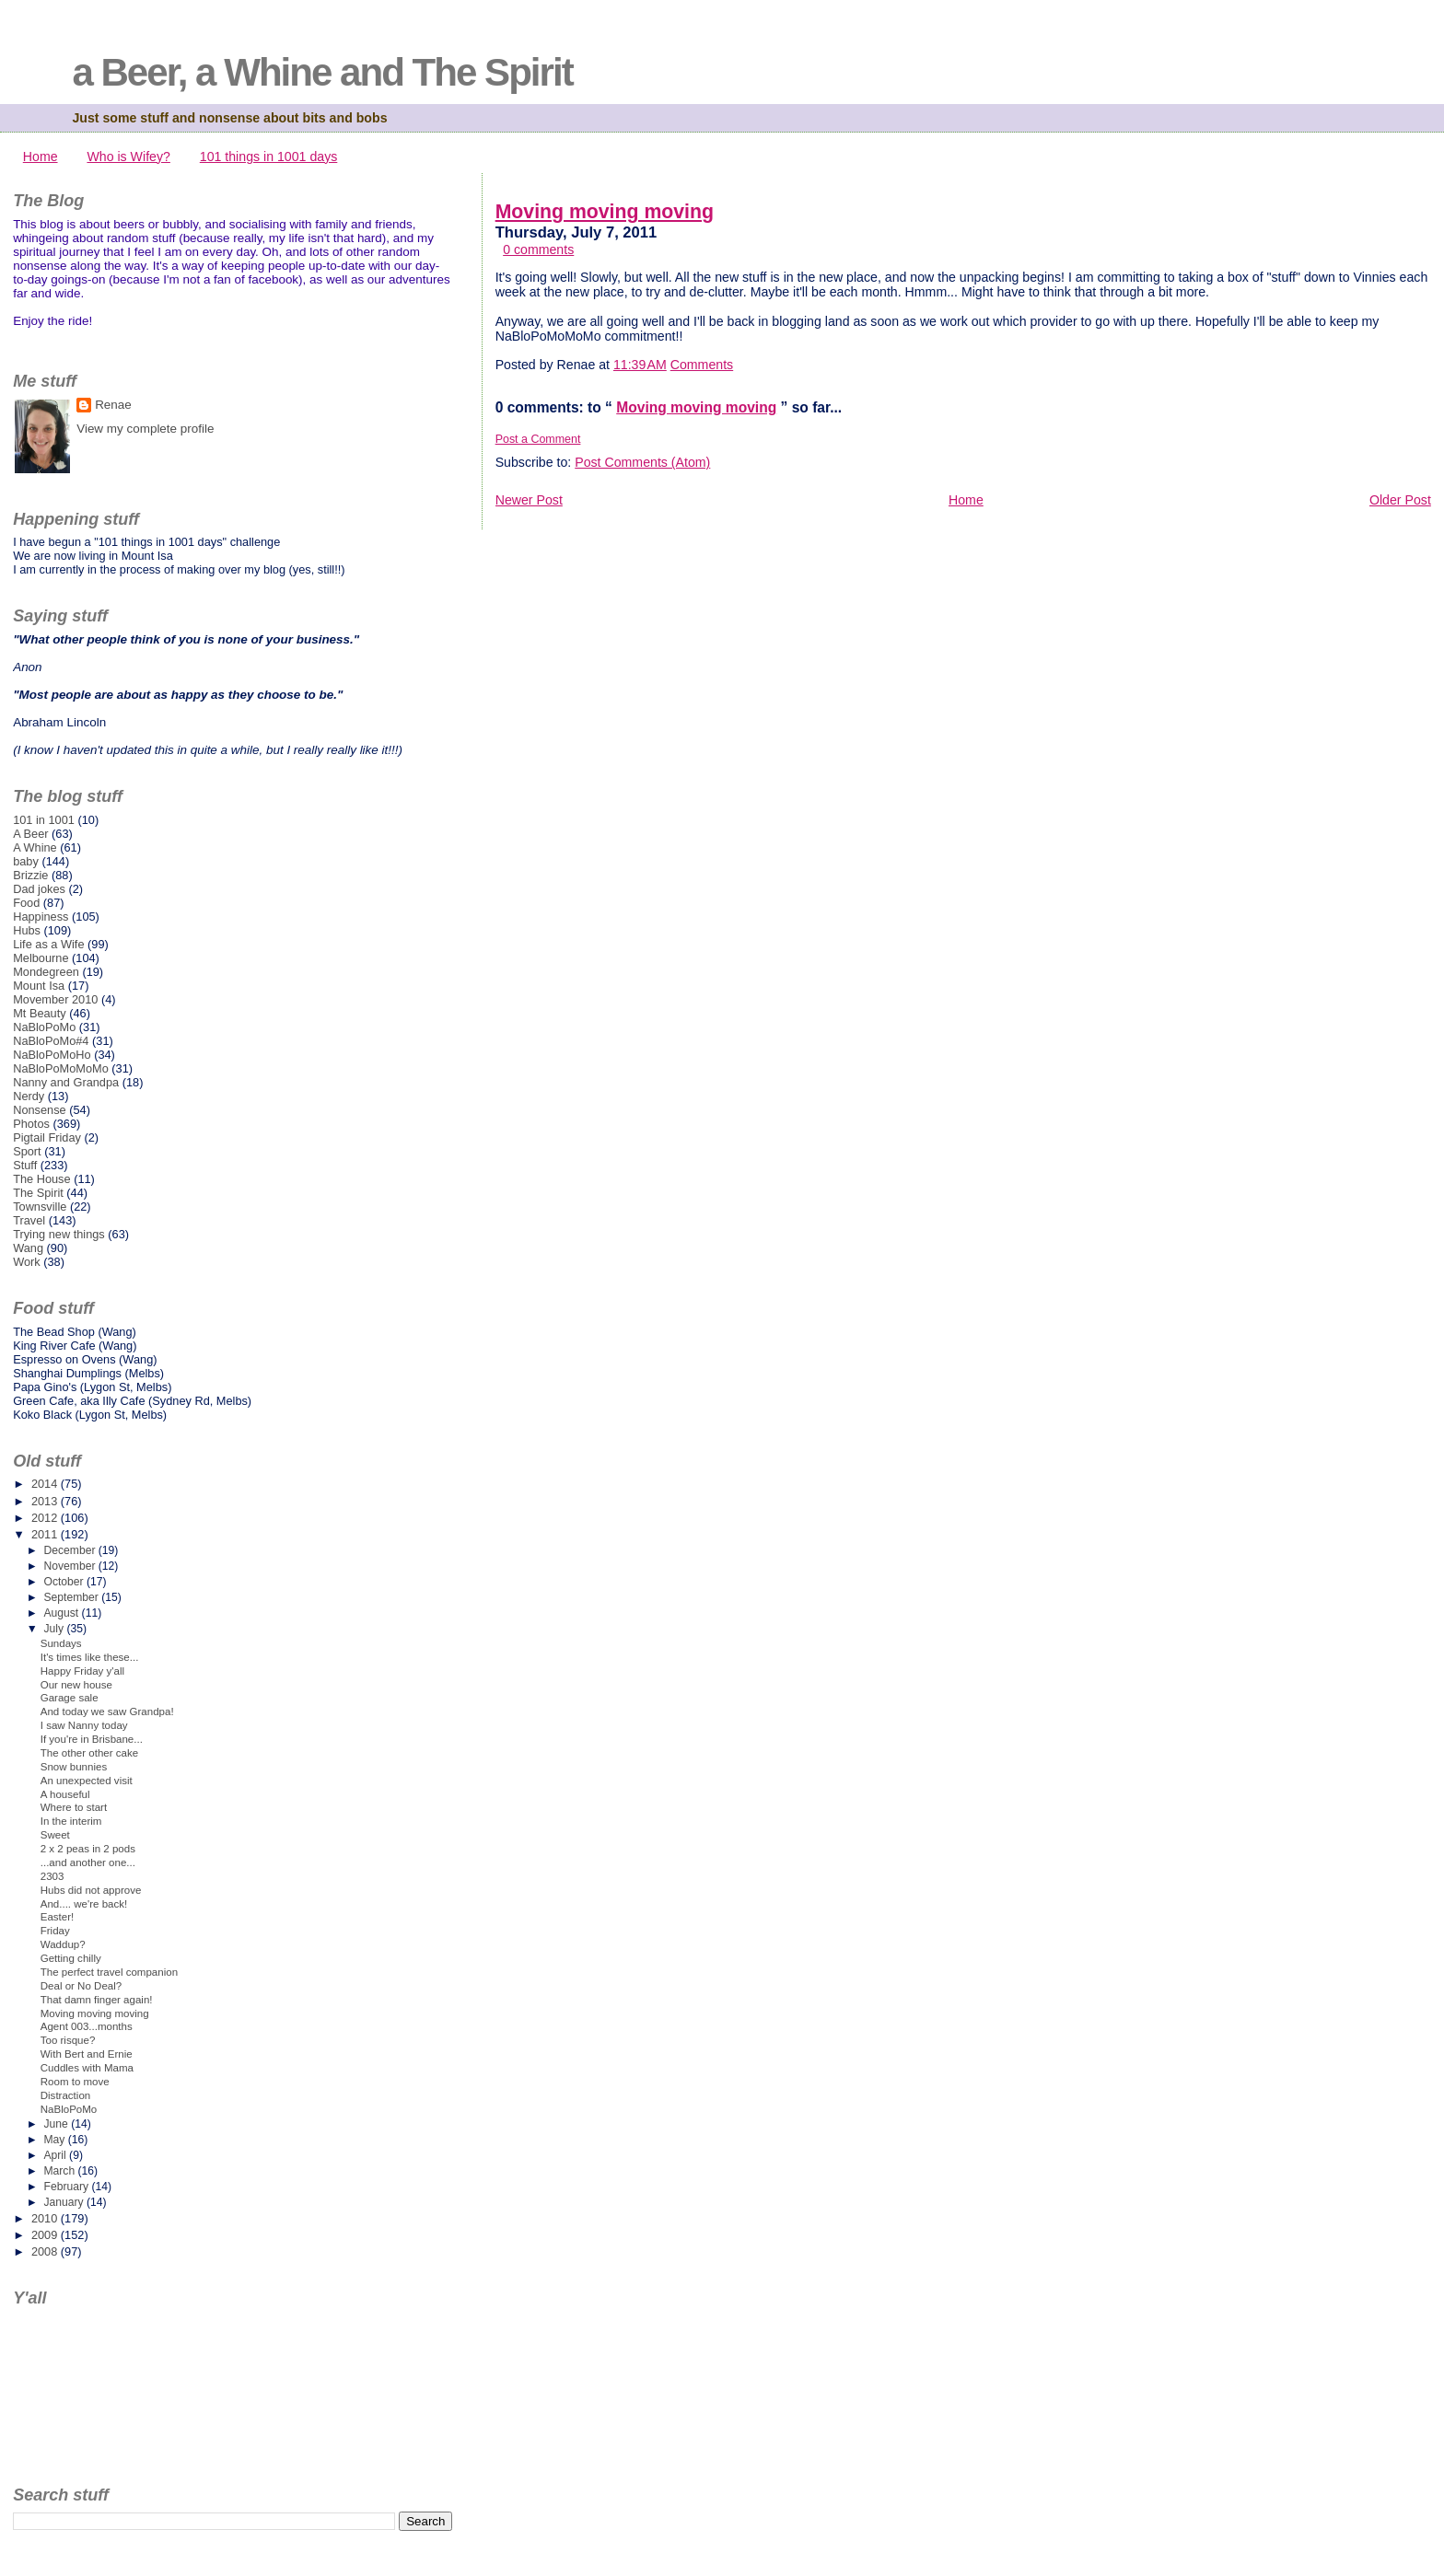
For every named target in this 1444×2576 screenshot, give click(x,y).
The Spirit (38, 1193)
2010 (46, 2218)
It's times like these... (90, 1657)
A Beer (30, 834)
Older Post (1400, 500)
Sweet (55, 1834)
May (55, 2139)
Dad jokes (39, 889)
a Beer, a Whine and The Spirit (322, 72)
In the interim (71, 1821)
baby (26, 861)
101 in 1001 (44, 820)
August (62, 1613)
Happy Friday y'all (82, 1671)
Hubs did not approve (91, 1890)
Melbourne (40, 958)
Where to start (74, 1807)
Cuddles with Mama (87, 2067)
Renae (113, 405)
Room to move (75, 2081)
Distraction (65, 2095)
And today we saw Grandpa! (107, 1711)
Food (26, 903)
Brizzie (30, 875)
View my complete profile (145, 428)
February (67, 2186)
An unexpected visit (87, 1780)
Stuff (25, 1165)
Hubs (27, 930)
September (72, 1597)
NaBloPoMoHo (51, 1055)
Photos (31, 1124)
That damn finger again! (97, 1999)
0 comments (538, 249)
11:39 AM (640, 364)
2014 (46, 1484)
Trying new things (59, 1234)
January (65, 2202)
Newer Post (529, 500)
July (54, 1628)
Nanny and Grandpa (66, 1082)
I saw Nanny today (84, 1725)
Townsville (39, 1206)
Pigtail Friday (47, 1137)
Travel (29, 1220)
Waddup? (63, 1944)
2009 (46, 2235)
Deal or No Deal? (81, 1985)
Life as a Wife (48, 944)
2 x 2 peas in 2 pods (88, 1848)
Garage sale (70, 1697)
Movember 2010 (55, 999)
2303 (52, 1876)
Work (27, 1262)
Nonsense (39, 1110)
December (70, 1550)
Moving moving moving (604, 212)
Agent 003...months (87, 2026)
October (65, 1581)
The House (41, 1179)
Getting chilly (71, 1958)
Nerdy (28, 1096)
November (70, 1566)
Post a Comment (538, 439)
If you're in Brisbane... (92, 1739)
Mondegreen (46, 972)
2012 (46, 1518)
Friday (55, 1930)
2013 (46, 1501)
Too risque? (68, 2040)
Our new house (76, 1684)
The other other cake (89, 1752)
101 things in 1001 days (269, 156)
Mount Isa (38, 985)
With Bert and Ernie (87, 2054)
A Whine (35, 847)
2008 (46, 2251)
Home (40, 156)
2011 (46, 1534)
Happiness (40, 916)
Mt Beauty (39, 1013)
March (60, 2170)
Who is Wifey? (128, 156)
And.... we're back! (84, 1903)
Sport (27, 1151)
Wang (28, 1248)
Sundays (61, 1643)
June (57, 2124)
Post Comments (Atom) (642, 462)
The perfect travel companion (109, 1972)
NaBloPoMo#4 (50, 1041)
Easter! (58, 1916)
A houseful (65, 1794)
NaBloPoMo (44, 1027)
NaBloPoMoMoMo (61, 1068)
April (56, 2155)
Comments (701, 364)
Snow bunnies (74, 1766)
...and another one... (88, 1862)
